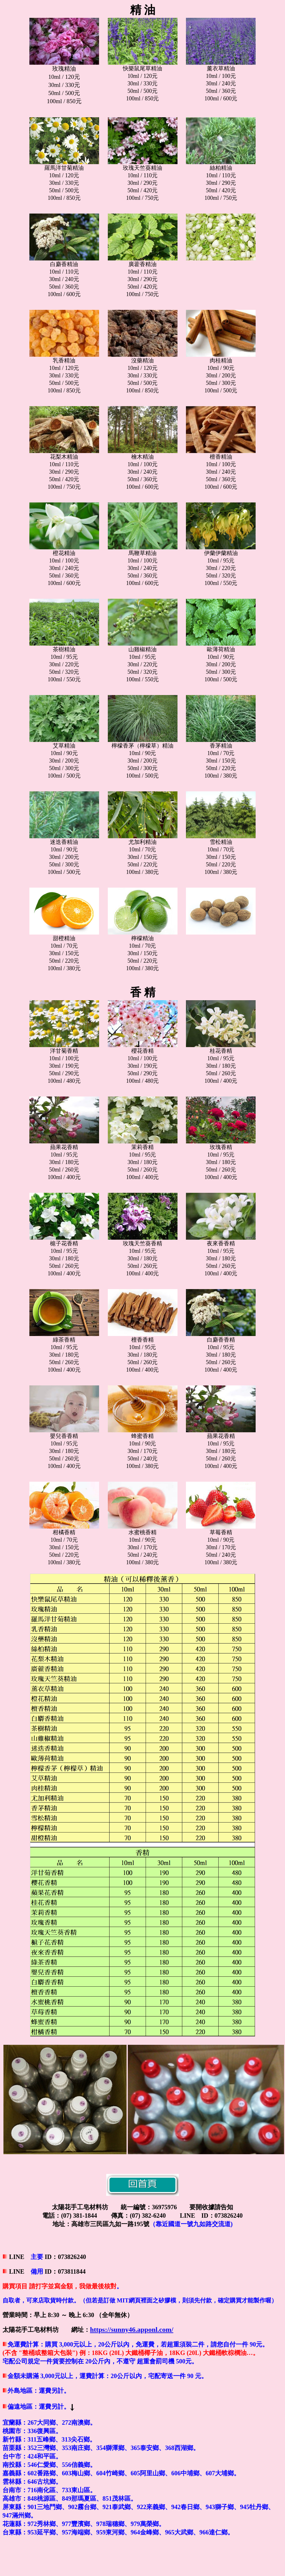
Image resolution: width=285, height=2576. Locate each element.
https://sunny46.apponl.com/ (131, 2329)
